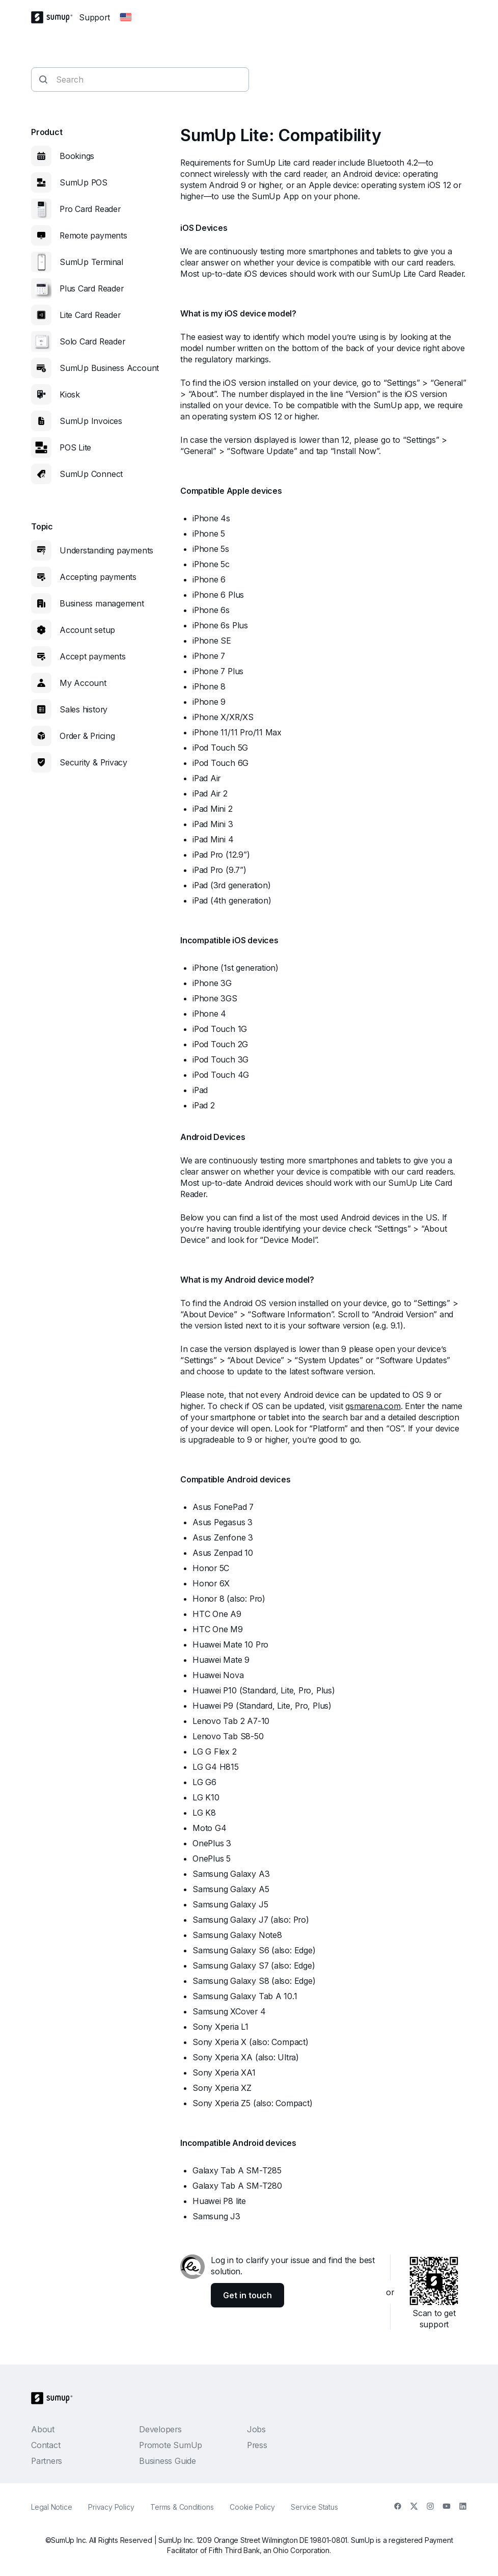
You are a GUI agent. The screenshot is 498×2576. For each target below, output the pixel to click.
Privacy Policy (111, 2507)
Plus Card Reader (91, 288)
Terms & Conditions (181, 2507)
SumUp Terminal (91, 262)
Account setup (87, 630)
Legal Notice (51, 2507)
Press (257, 2445)
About (42, 2429)
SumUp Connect (91, 474)
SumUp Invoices (91, 421)
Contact (45, 2445)
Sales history (83, 709)
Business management (102, 603)
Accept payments (93, 656)
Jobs (256, 2429)
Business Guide (167, 2461)
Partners (46, 2461)
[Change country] (126, 17)
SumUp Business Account (109, 368)
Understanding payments (106, 550)
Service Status (314, 2507)
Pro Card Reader (90, 209)
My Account (83, 683)
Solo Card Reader (92, 341)
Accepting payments (98, 577)
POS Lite (75, 447)
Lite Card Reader (90, 315)
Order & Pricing (87, 736)
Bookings (77, 156)
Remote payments (93, 235)
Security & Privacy (93, 762)
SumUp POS (83, 182)
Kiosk (70, 394)
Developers (160, 2429)
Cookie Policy (252, 2507)
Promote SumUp (170, 2445)
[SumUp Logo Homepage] (55, 17)
